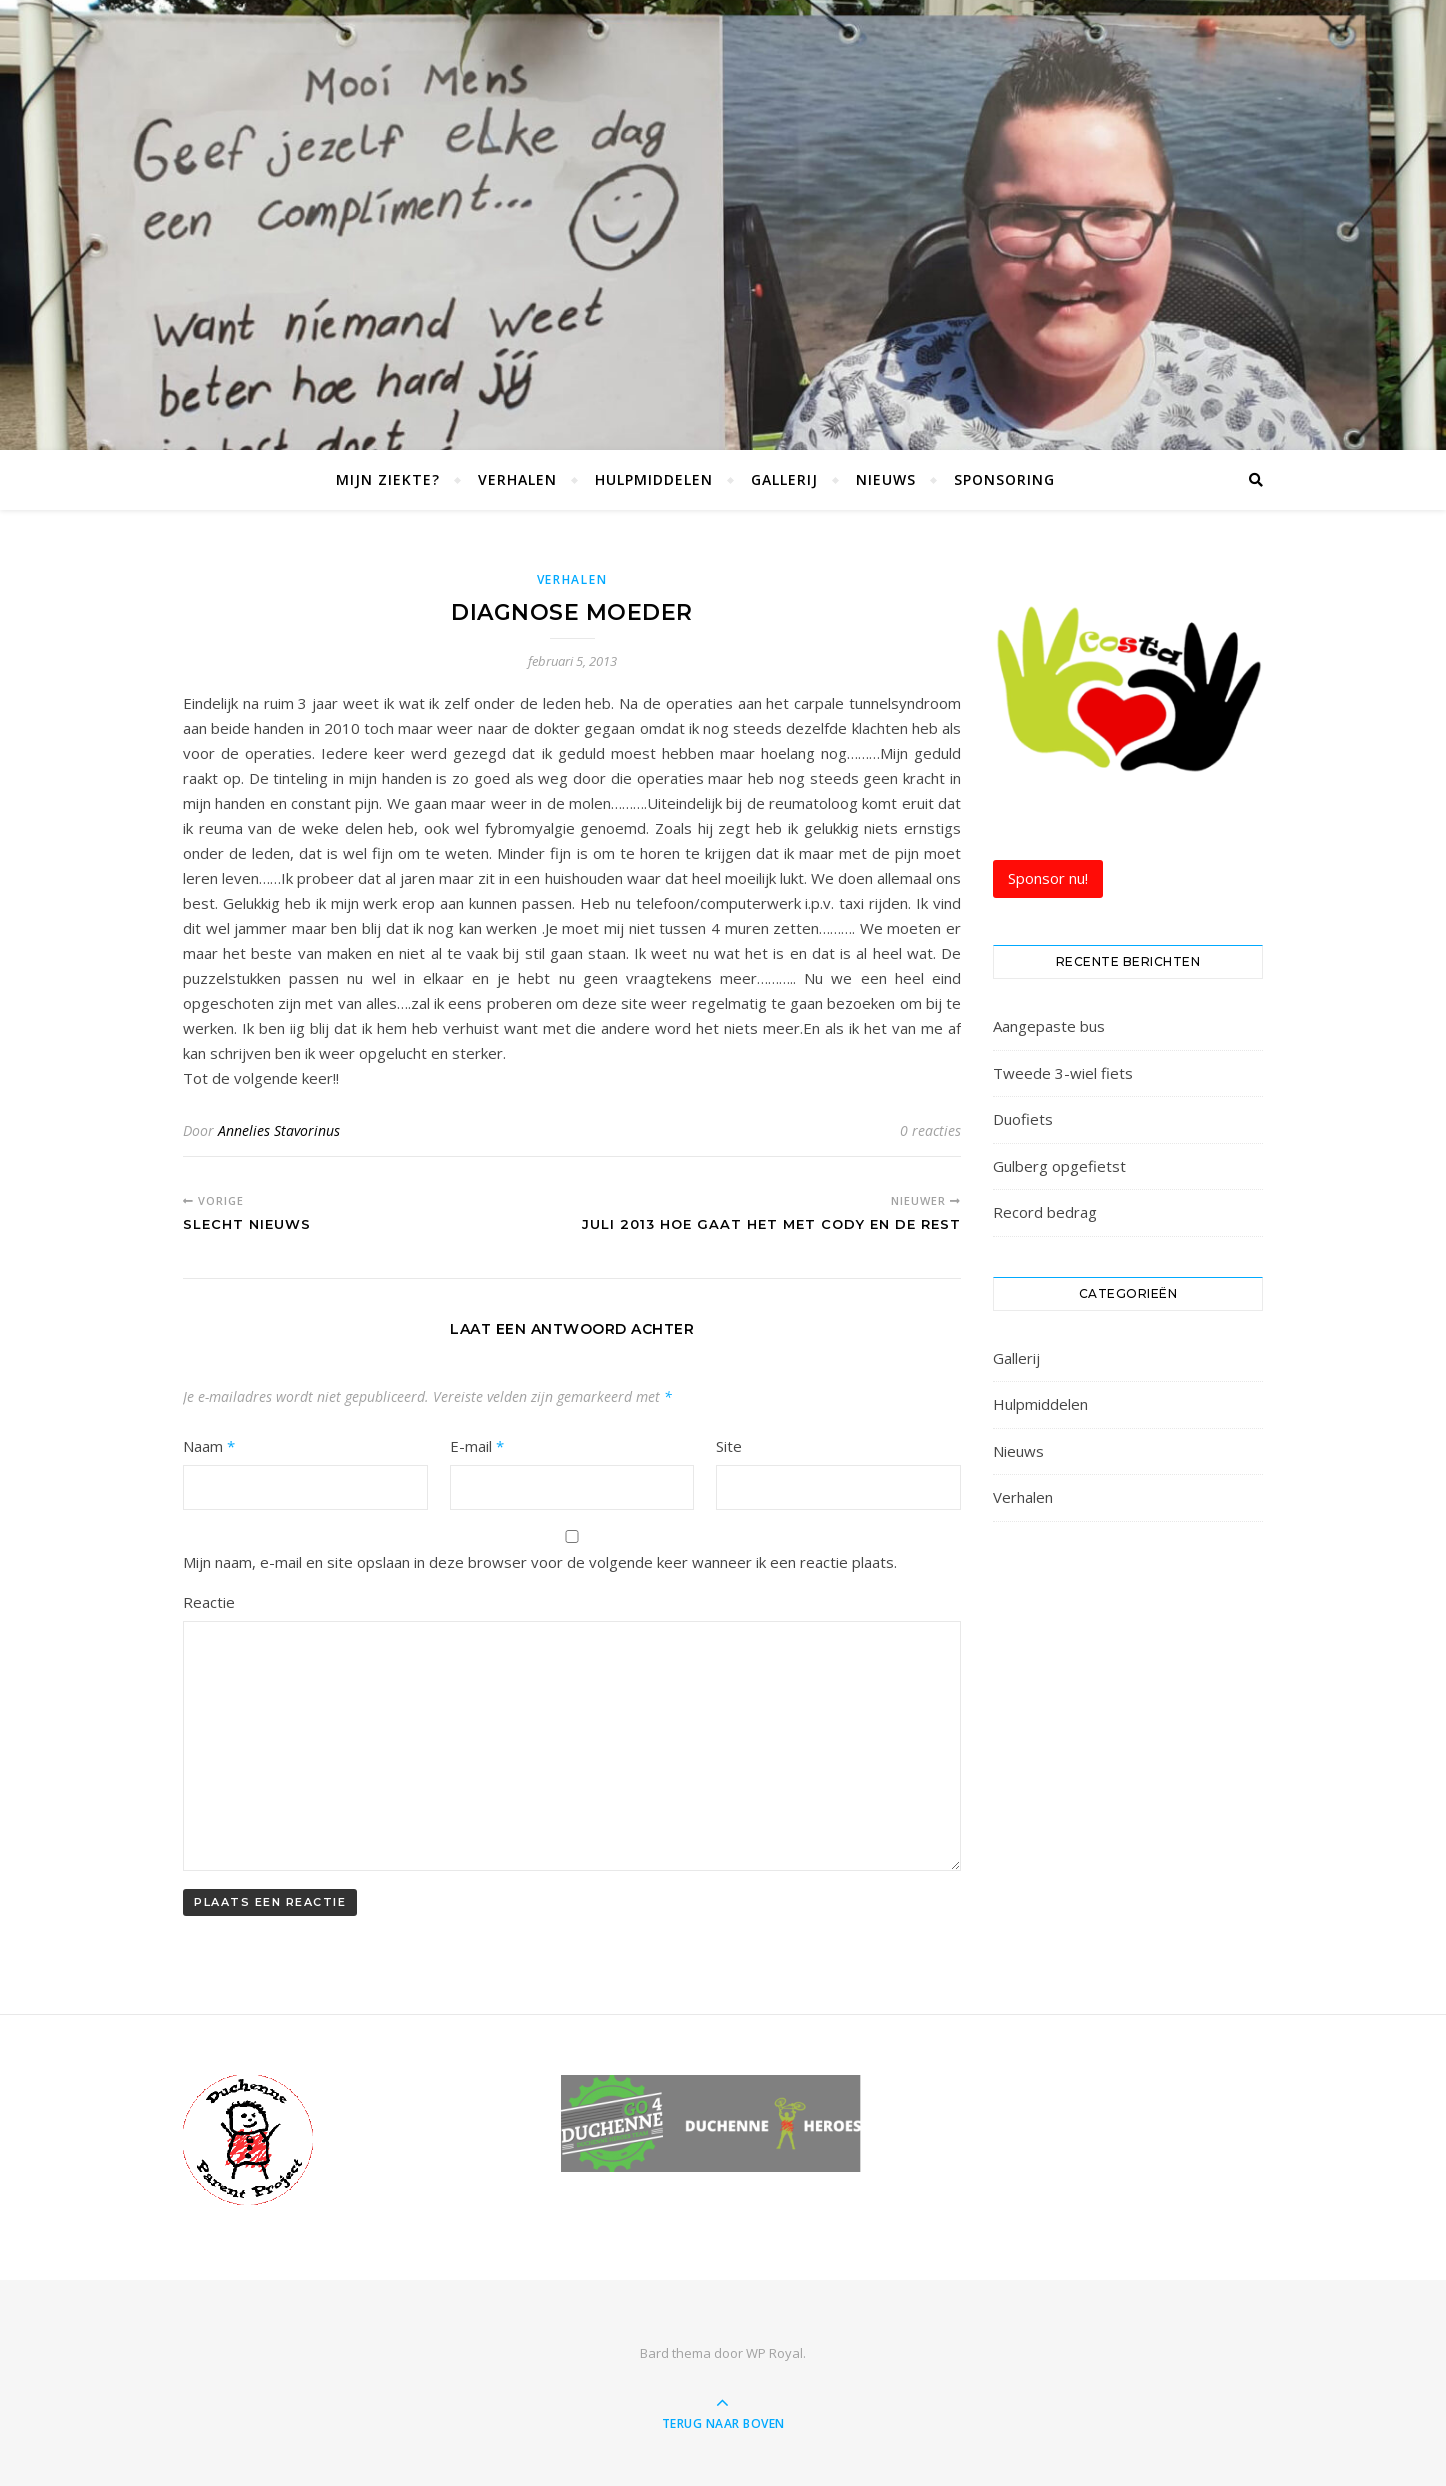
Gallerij (784, 479)
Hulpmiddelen (654, 479)
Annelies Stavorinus (279, 1130)
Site (729, 1446)
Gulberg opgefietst (1059, 1166)
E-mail (477, 1446)
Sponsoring (1004, 479)
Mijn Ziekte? (388, 479)
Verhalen (517, 479)
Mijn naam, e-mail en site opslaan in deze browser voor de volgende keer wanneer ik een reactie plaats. (540, 1562)
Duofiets (1023, 1119)
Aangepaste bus (1049, 1026)
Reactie (209, 1602)
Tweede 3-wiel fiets (1063, 1073)
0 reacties (930, 1130)
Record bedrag (1045, 1212)
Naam (209, 1446)
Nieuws (886, 479)
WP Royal (774, 2353)
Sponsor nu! (1048, 878)
